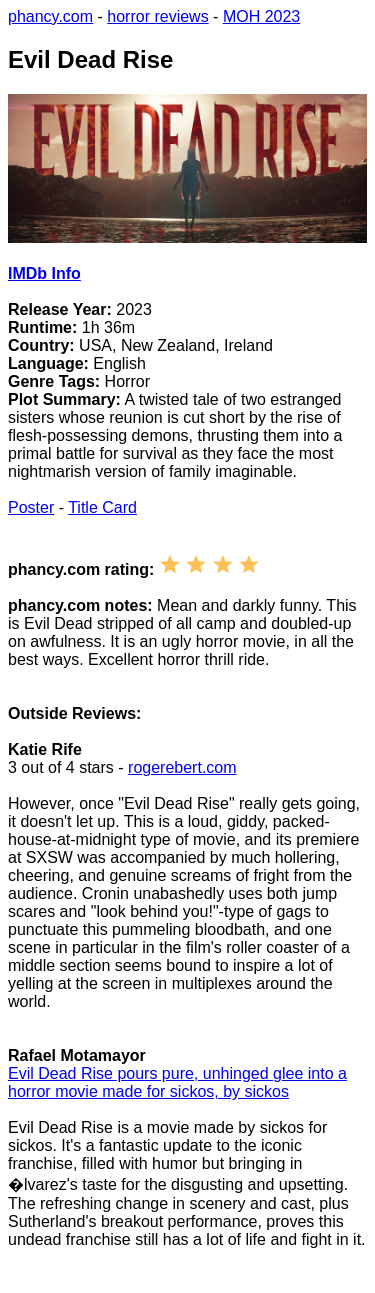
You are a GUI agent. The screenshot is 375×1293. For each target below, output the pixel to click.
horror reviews (157, 16)
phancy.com (50, 16)
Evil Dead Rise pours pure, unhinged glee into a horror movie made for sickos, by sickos (177, 1082)
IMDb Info (44, 273)
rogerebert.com (182, 767)
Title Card (102, 507)
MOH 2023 (261, 16)
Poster (31, 507)
